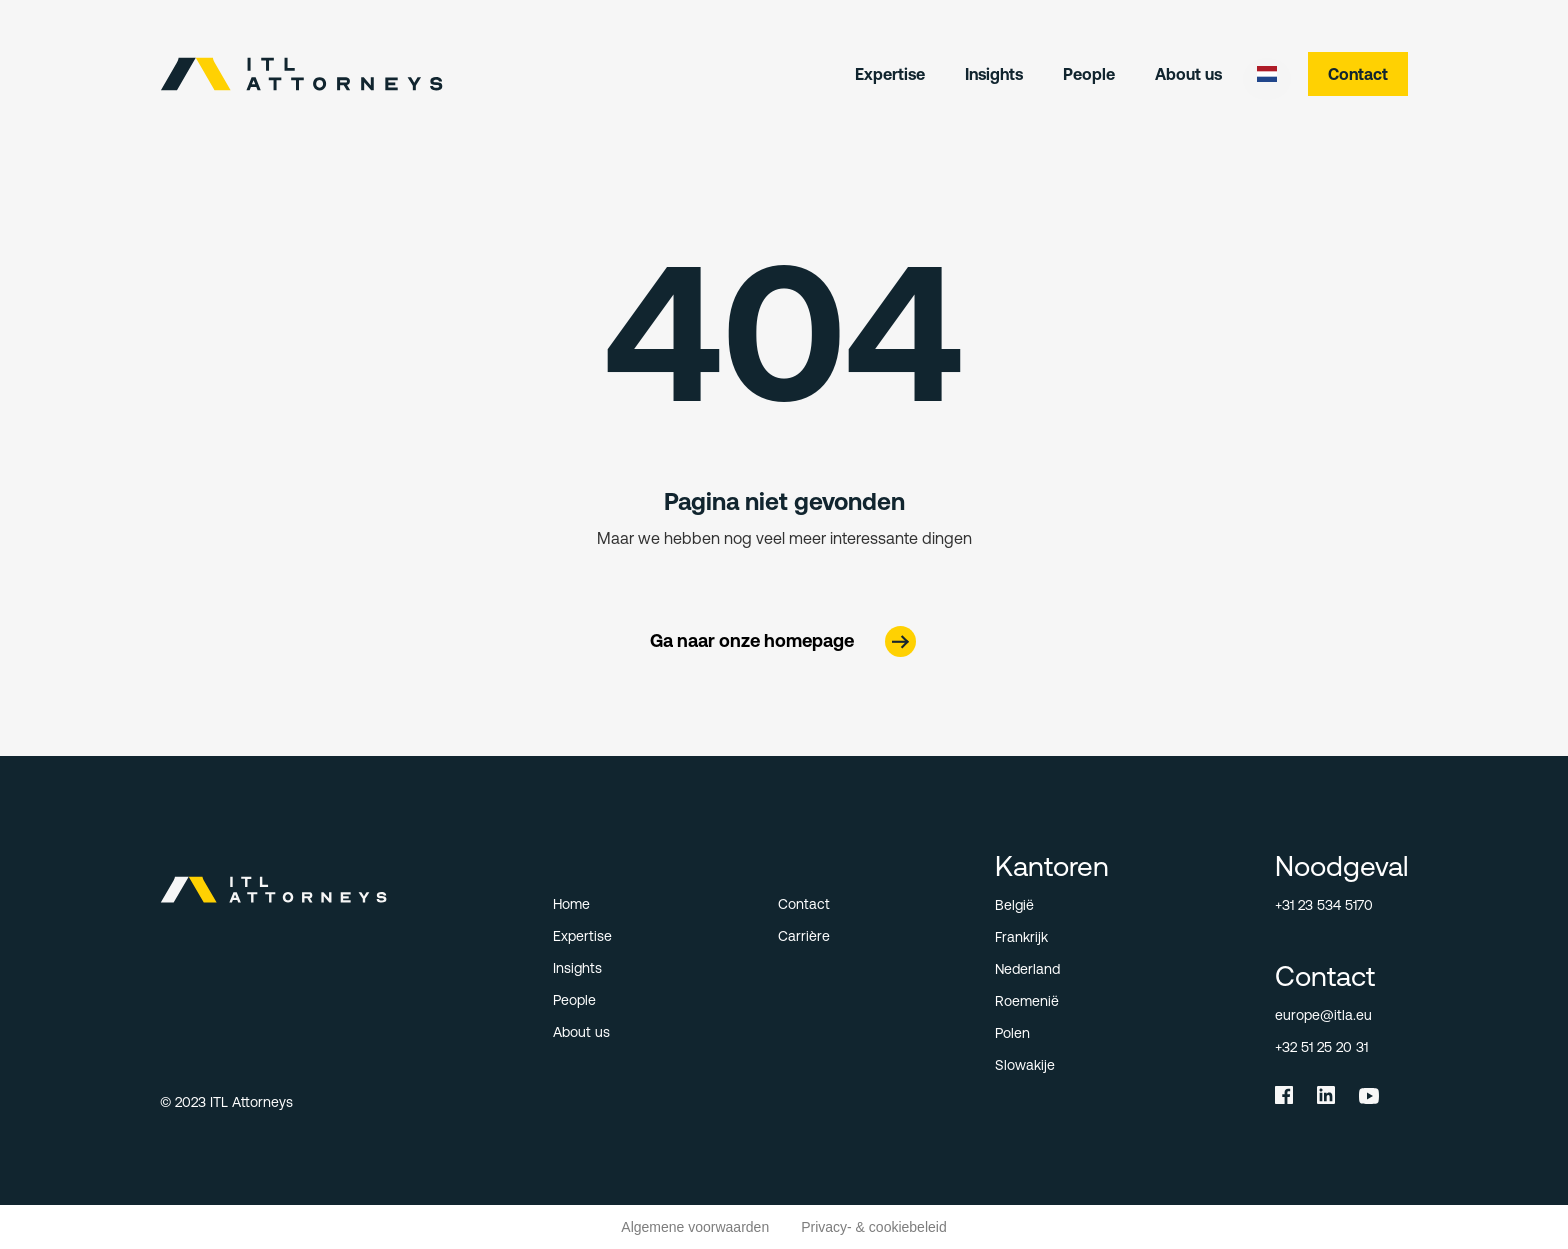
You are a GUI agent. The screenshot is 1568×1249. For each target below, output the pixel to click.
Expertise (890, 74)
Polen (1012, 1033)
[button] (1267, 74)
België (1014, 905)
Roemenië (1027, 1001)
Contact (1358, 74)
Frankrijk (1021, 937)
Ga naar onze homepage (752, 640)
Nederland (1027, 969)
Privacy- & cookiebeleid (874, 1227)
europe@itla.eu (1323, 1015)
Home (571, 904)
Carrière (804, 936)
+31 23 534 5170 (1324, 905)
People (1089, 74)
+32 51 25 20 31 (1321, 1047)
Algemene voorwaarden (695, 1227)
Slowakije (1025, 1065)
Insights (994, 74)
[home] (301, 74)
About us (1188, 74)
